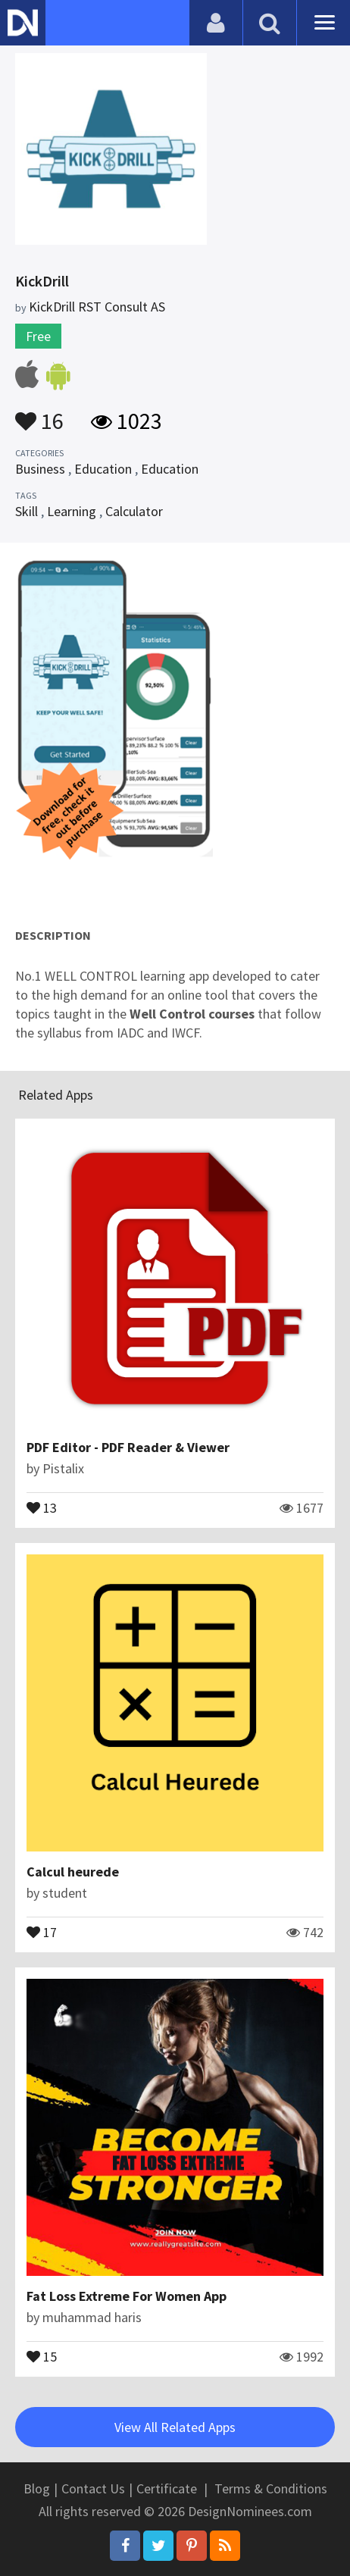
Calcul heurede (73, 1871)
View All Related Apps (175, 2427)
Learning (71, 511)
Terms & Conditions (270, 2488)
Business (40, 468)
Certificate (166, 2488)
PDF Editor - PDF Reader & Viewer (128, 1447)
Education (103, 468)
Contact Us (93, 2488)
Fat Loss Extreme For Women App (127, 2296)
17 (42, 1931)
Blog (36, 2488)
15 (42, 2355)
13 (42, 1506)
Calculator (134, 511)
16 (39, 413)
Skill (26, 511)
